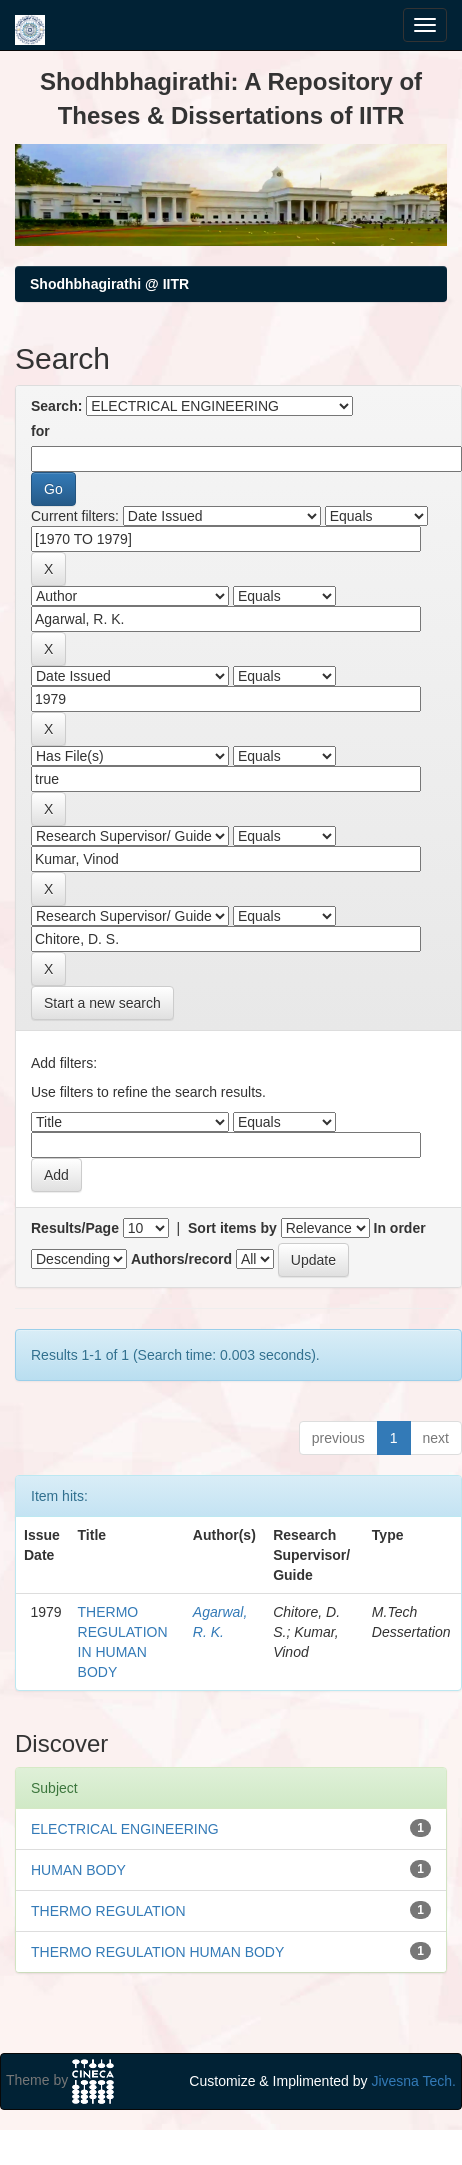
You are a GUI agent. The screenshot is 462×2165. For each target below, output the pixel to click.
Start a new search (102, 1003)
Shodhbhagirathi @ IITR (109, 284)
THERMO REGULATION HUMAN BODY (157, 1952)
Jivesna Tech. (413, 2081)
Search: (56, 406)
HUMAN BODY (78, 1870)
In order (400, 1228)
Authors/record (181, 1259)
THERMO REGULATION (108, 1911)
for (40, 431)
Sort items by (232, 1228)
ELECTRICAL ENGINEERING (125, 1829)
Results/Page (75, 1228)
